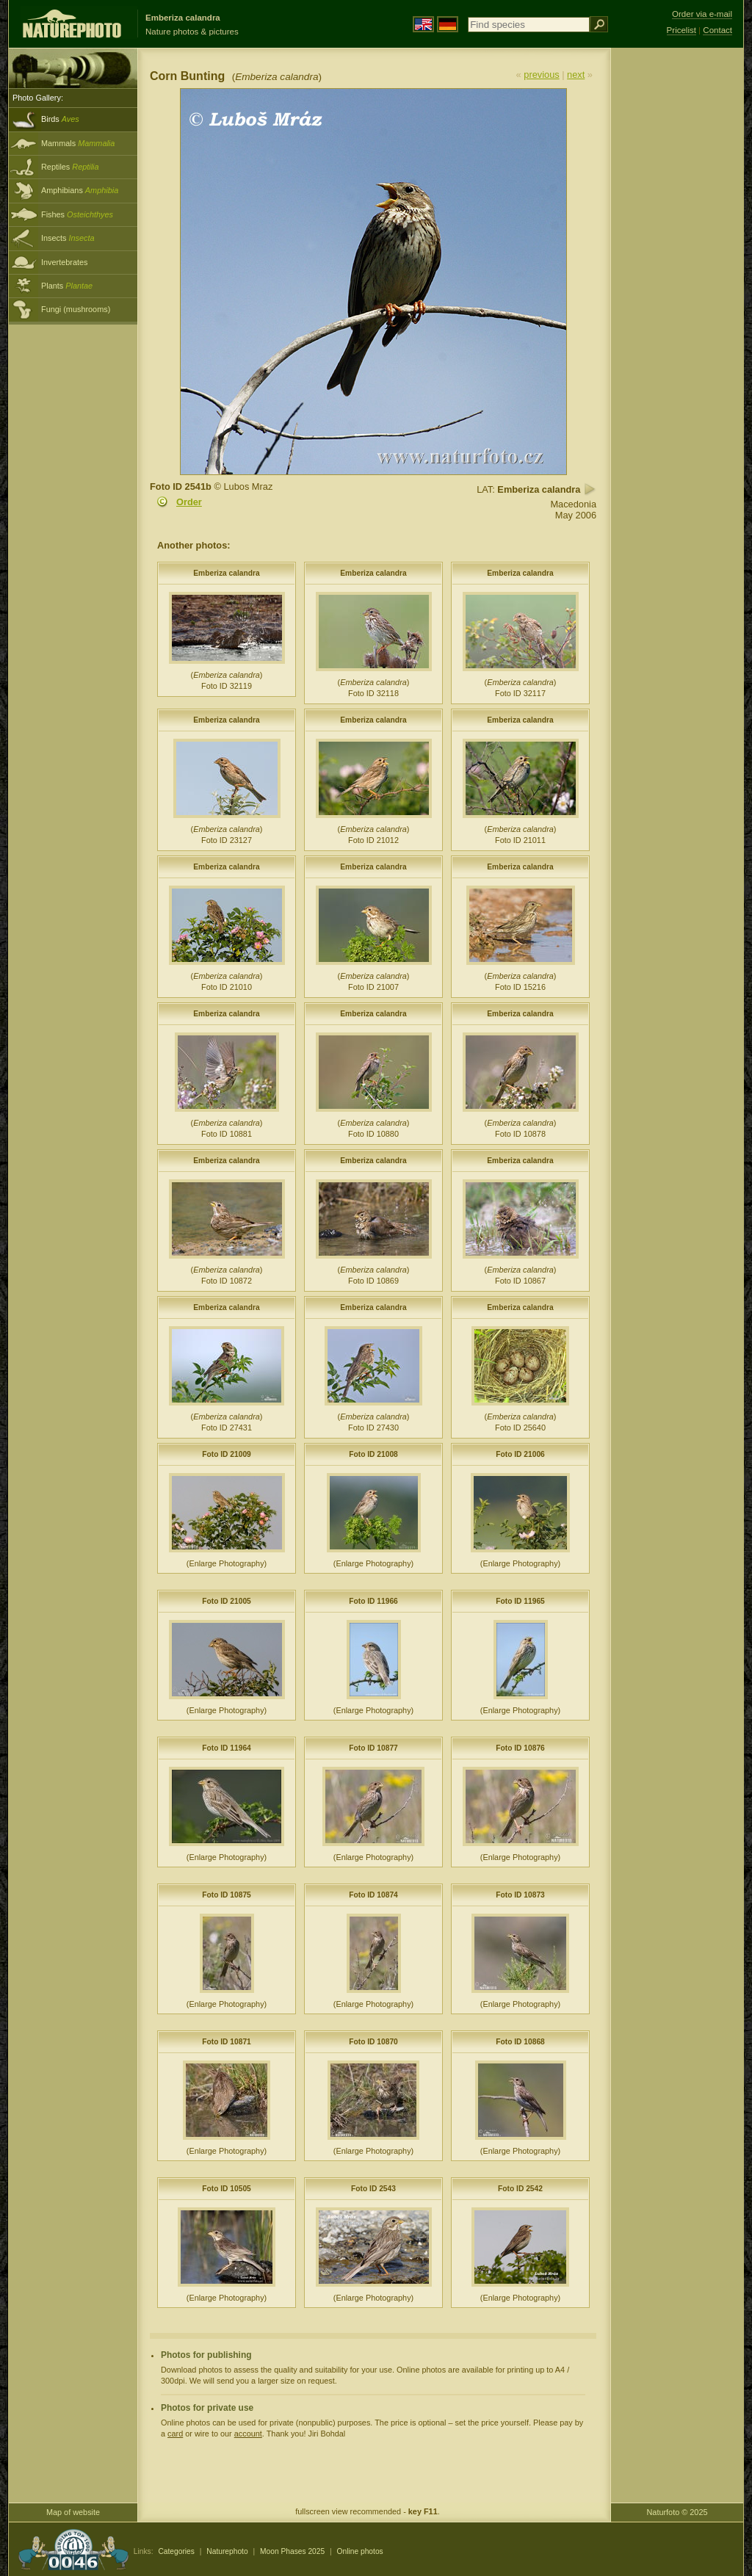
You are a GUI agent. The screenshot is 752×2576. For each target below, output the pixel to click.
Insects (68, 238)
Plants (67, 285)
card (175, 2433)
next (576, 74)
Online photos (360, 2551)
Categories (176, 2551)
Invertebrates (64, 262)
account (248, 2433)
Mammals (78, 143)
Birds (60, 119)
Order (189, 501)
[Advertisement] (677, 282)
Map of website (73, 2512)
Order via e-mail (702, 14)
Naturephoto (226, 2551)
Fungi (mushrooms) (75, 309)
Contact (717, 30)
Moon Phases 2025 (292, 2551)
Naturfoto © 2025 (677, 2512)
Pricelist (681, 30)
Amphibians (79, 190)
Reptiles (70, 166)
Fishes (77, 214)
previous (541, 74)
